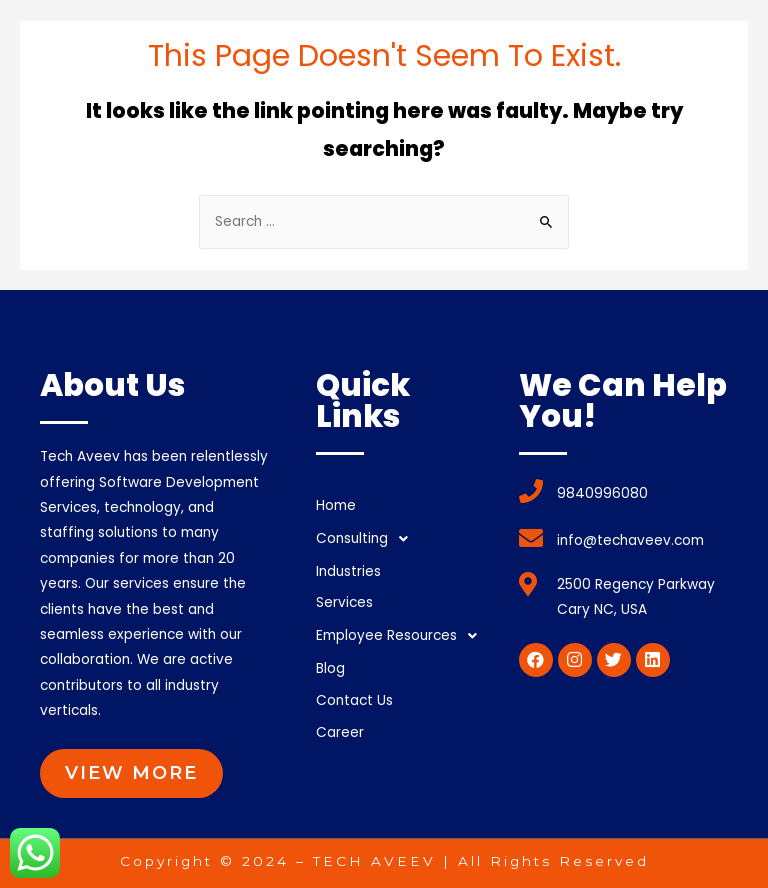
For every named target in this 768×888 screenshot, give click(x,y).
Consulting (367, 539)
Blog (330, 668)
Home (336, 505)
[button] (131, 773)
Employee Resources (402, 636)
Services (344, 602)
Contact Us (354, 700)
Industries (348, 571)
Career (340, 732)
